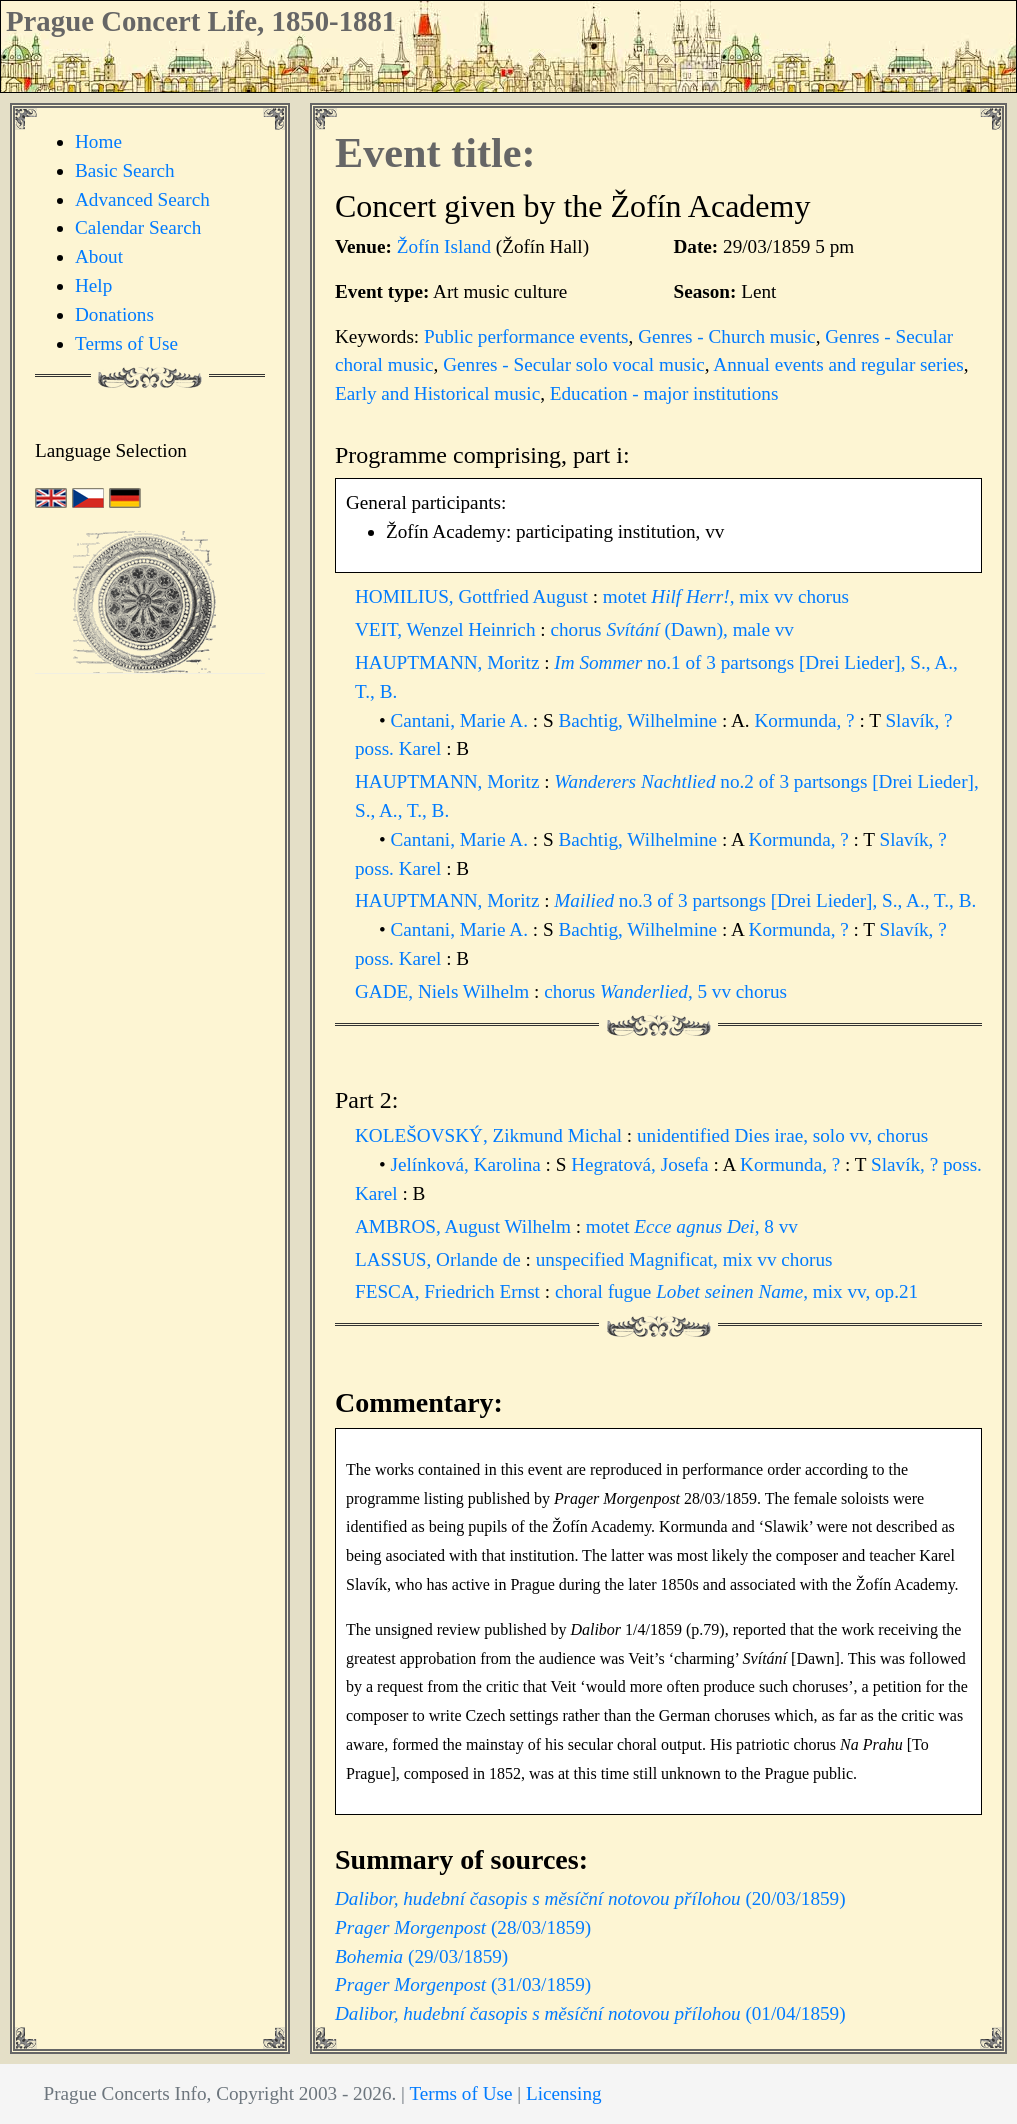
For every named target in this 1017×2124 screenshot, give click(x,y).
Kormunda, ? (806, 720)
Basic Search (125, 170)
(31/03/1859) (463, 1984)
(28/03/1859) (463, 1927)
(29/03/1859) (421, 1956)
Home (98, 141)
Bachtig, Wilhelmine (640, 720)
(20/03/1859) (590, 1898)
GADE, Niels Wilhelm (444, 991)
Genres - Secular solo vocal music (574, 364)
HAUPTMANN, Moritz (449, 662)
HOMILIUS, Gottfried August (474, 596)
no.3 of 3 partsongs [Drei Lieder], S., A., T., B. (765, 900)
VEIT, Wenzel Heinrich (447, 629)
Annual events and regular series (838, 364)
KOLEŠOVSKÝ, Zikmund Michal (491, 1135)
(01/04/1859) (590, 2013)
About (99, 256)
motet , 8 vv (692, 1226)
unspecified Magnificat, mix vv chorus (684, 1259)
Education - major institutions (664, 393)
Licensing (564, 2093)
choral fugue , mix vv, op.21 (736, 1291)
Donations (114, 314)
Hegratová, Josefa (642, 1164)
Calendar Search (138, 227)
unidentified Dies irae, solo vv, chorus (782, 1135)
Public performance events (526, 336)
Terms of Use (126, 343)
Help (93, 285)
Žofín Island (444, 246)
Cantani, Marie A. (462, 720)
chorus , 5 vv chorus (665, 991)
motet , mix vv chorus (726, 596)
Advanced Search (142, 199)
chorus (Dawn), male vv (672, 629)
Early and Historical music (437, 393)
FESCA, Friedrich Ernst (450, 1291)
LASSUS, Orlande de (440, 1259)
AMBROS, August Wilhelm (465, 1226)
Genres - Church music (726, 336)
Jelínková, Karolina (468, 1164)
